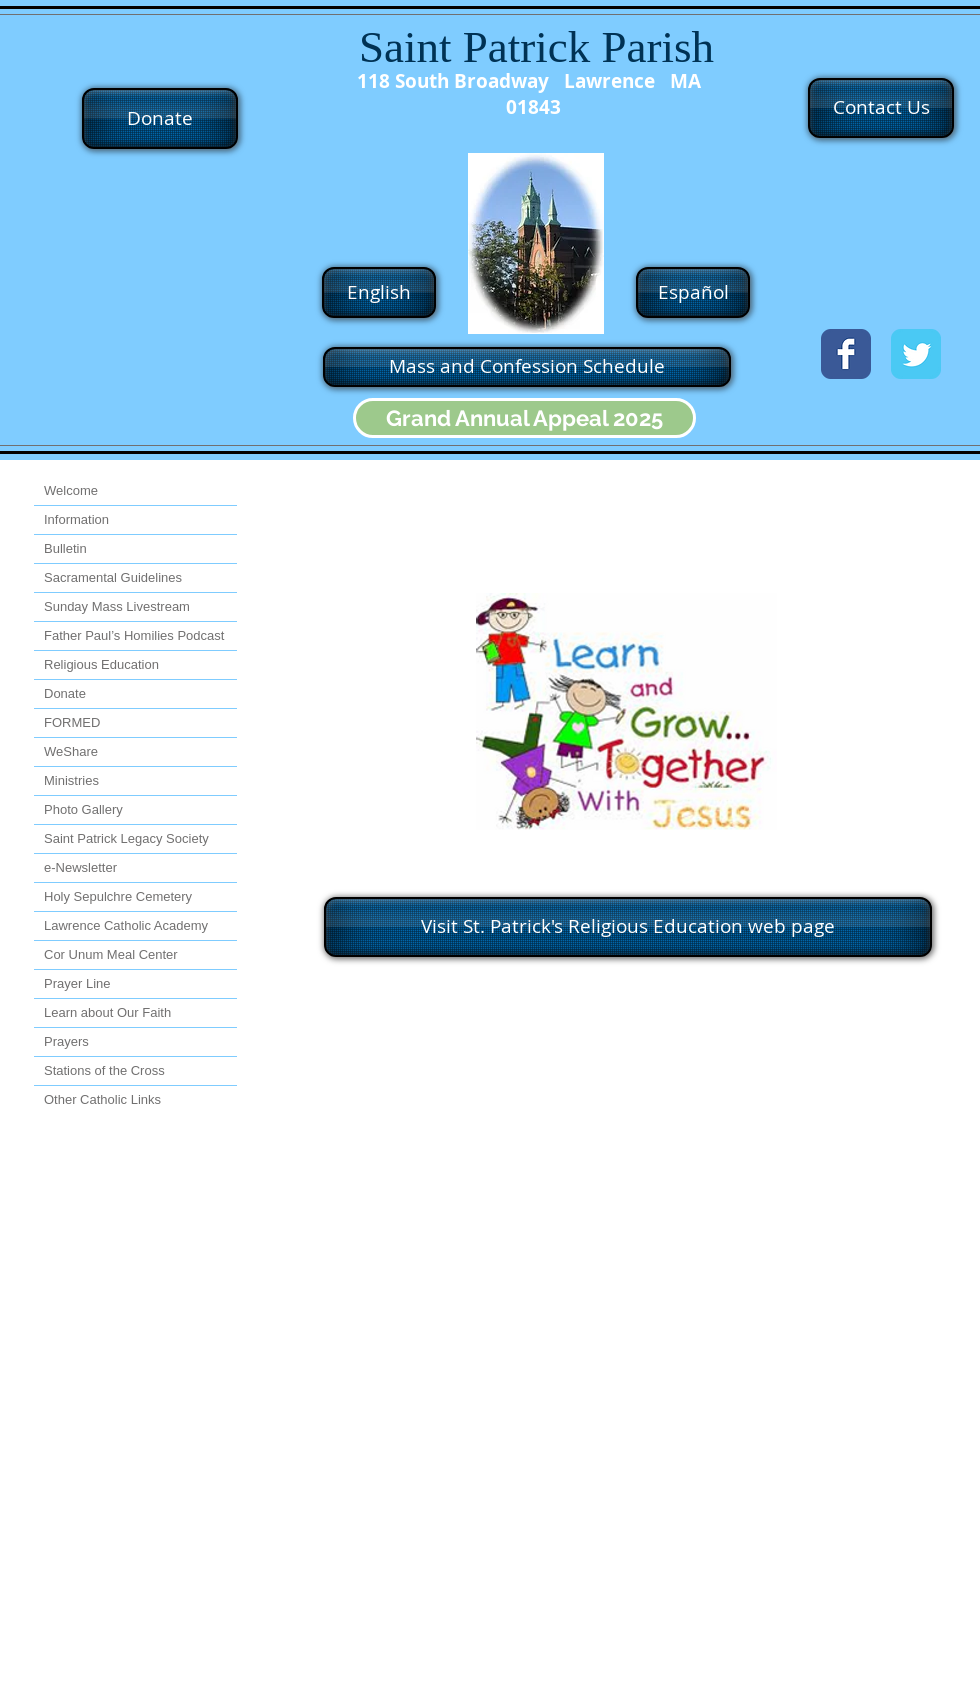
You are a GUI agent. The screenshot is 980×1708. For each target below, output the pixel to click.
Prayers (66, 1041)
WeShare (71, 751)
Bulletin (65, 548)
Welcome (71, 490)
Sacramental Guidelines (113, 577)
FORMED (72, 722)
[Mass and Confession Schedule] (527, 367)
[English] (379, 292)
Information (76, 519)
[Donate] (160, 118)
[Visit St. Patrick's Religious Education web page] (628, 927)
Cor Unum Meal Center (111, 954)
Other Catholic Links (102, 1099)
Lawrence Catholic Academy (126, 925)
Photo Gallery (83, 809)
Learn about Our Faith (107, 1012)
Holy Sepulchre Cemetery (118, 896)
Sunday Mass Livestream (117, 606)
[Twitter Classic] (916, 354)
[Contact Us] (881, 108)
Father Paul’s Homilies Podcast (134, 635)
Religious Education (101, 664)
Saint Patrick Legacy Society (126, 838)
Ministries (71, 780)
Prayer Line (77, 983)
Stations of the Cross (104, 1070)
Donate (65, 693)
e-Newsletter (80, 867)
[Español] (693, 292)
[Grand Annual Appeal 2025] (524, 418)
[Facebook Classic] (846, 354)
